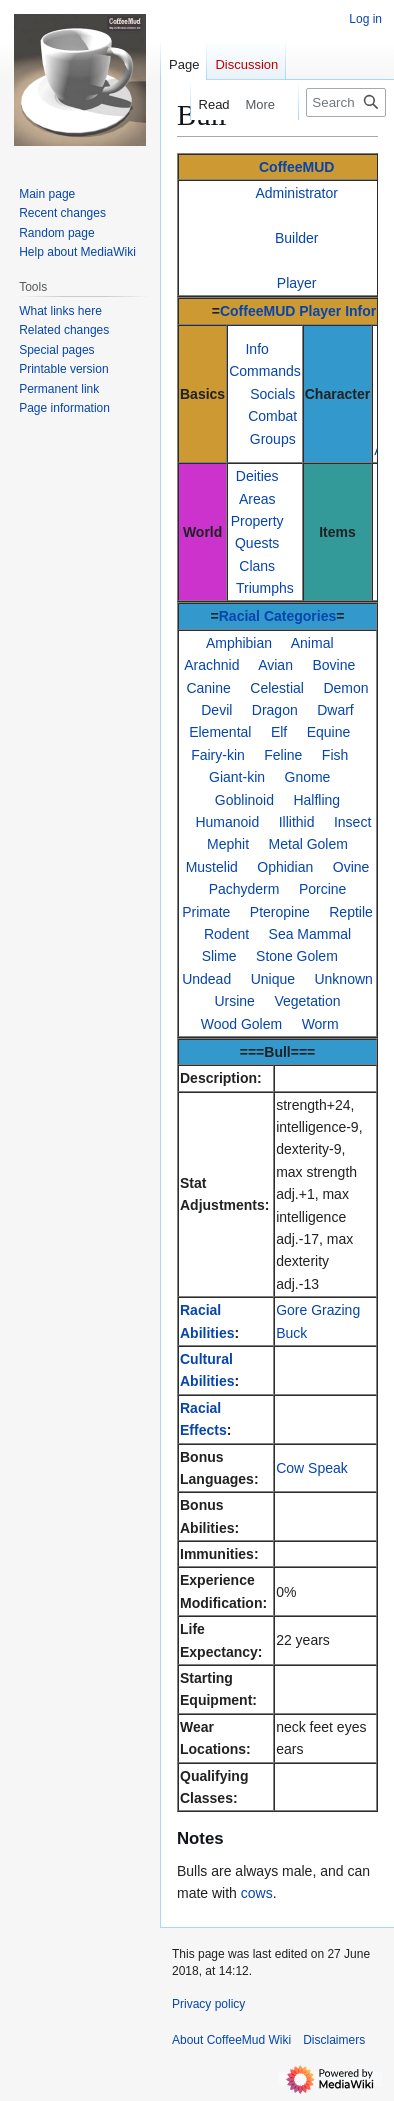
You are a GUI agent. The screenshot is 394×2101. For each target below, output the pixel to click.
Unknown (343, 979)
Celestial (277, 688)
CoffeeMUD (296, 167)
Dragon (275, 710)
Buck (291, 1333)
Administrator (296, 193)
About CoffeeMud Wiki (231, 2040)
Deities (257, 476)
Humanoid (227, 822)
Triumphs (265, 588)
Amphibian (239, 643)
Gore (291, 1310)
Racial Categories (278, 616)
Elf (279, 732)
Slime (219, 956)
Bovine (333, 665)
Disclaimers (334, 2040)
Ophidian (285, 867)
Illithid (297, 822)
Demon (345, 688)
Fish (335, 755)
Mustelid (212, 867)
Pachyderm (244, 889)
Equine (329, 732)
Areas (257, 499)
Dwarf (335, 710)
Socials (272, 394)
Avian (275, 665)
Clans (257, 566)
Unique (273, 979)
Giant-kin (237, 777)
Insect (352, 822)
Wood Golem (241, 1024)
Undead (206, 979)
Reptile (351, 912)
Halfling (316, 800)
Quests (257, 543)
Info (256, 349)
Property (257, 521)
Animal (312, 643)
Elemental (220, 732)
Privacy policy (208, 2004)
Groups (273, 439)
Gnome (308, 777)
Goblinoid (244, 800)
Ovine (351, 867)
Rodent (226, 934)
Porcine (322, 889)
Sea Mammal (310, 934)
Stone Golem (297, 956)
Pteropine (280, 912)
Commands (265, 371)
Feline (283, 755)
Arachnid (211, 665)
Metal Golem (308, 844)
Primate (206, 912)
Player (297, 283)
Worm (320, 1024)
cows (257, 1893)
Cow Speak (312, 1468)
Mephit (228, 844)
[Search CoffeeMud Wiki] (346, 102)
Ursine (234, 1001)
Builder (297, 238)
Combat (272, 416)
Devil (216, 710)
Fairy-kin (218, 755)
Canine (208, 688)
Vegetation (307, 1001)
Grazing (335, 1310)
